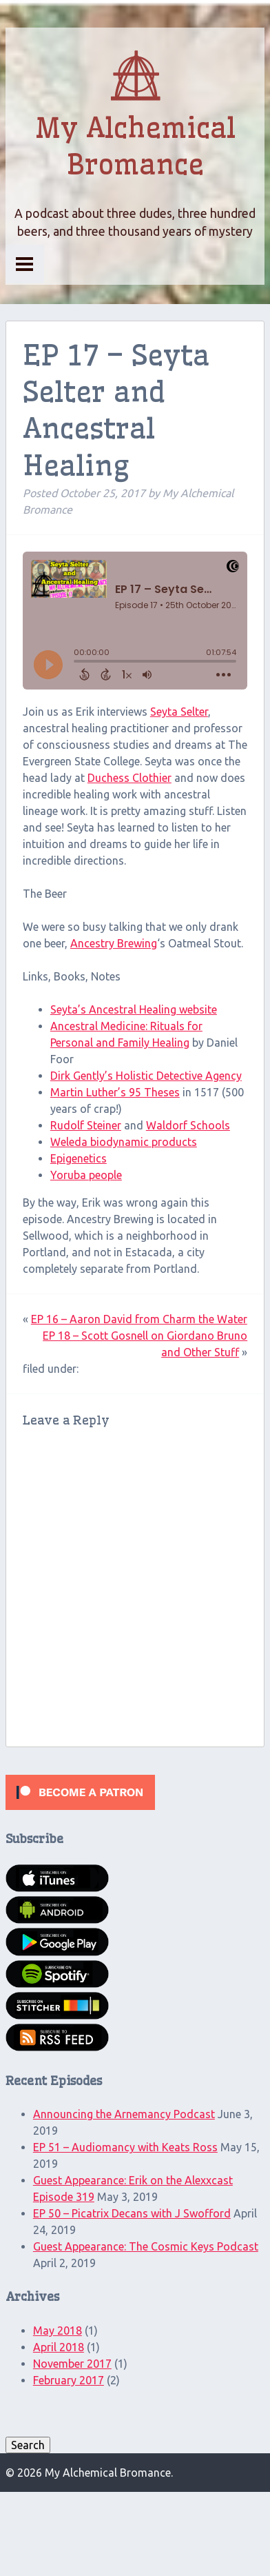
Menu (25, 264)
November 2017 (72, 2363)
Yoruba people (86, 1175)
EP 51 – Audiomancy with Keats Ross (125, 2147)
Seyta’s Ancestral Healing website (133, 1009)
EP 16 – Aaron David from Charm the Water (139, 1319)
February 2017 (68, 2380)
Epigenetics (78, 1158)
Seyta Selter (179, 711)
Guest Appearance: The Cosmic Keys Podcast (145, 2246)
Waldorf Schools (188, 1125)
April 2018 (58, 2347)
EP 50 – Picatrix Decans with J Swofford (132, 2213)
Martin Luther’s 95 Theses (115, 1092)
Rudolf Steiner (85, 1125)
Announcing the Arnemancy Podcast (124, 2114)
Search (28, 2445)
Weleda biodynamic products (123, 1142)
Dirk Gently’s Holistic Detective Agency (146, 1075)
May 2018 (57, 2330)
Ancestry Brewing (113, 943)
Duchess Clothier (129, 778)
